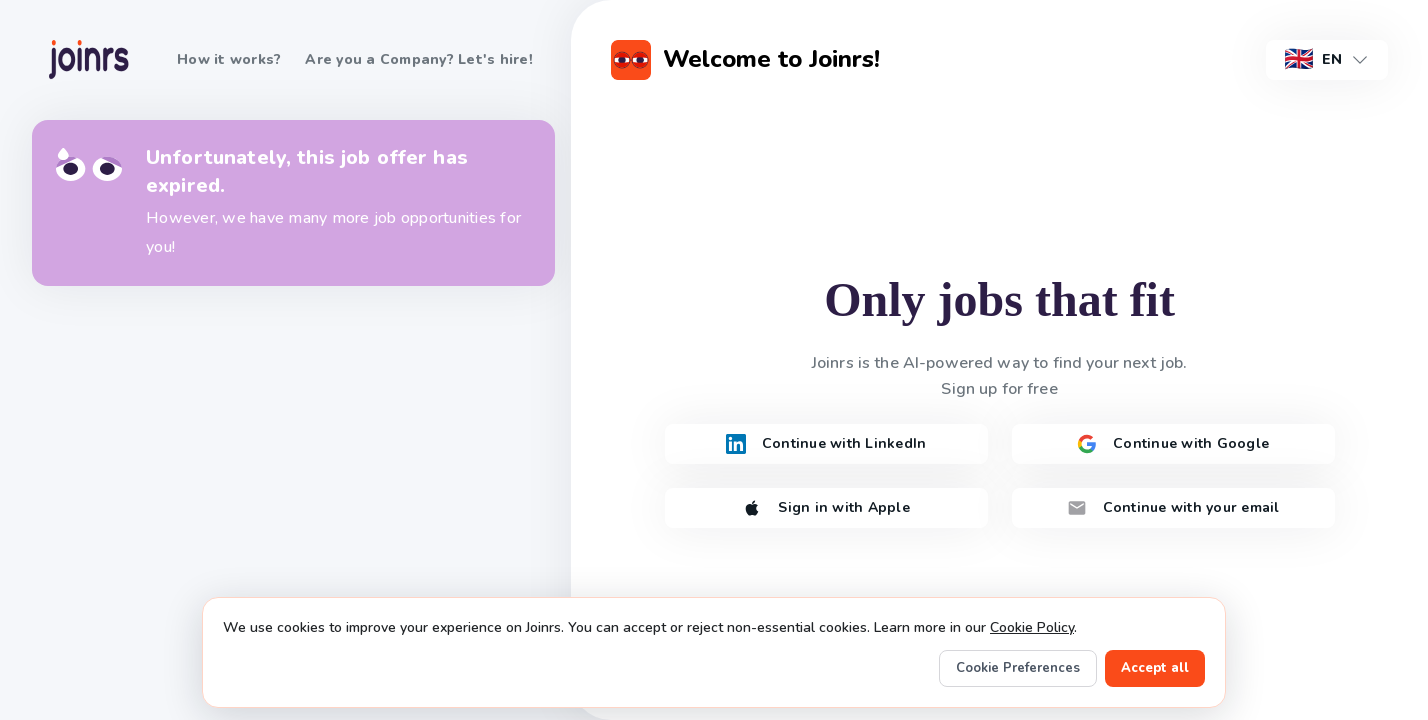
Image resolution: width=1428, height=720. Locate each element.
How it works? (229, 59)
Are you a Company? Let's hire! (419, 59)
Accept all (1155, 668)
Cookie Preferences (1018, 668)
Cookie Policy (1032, 627)
